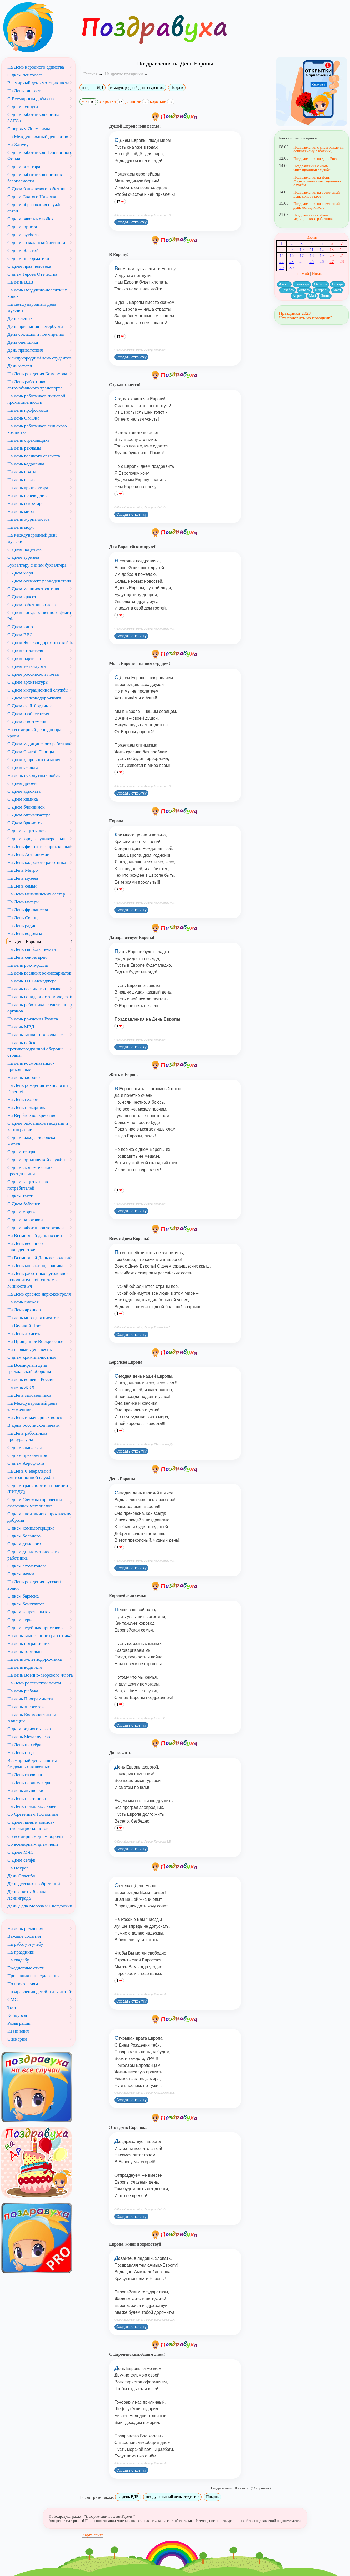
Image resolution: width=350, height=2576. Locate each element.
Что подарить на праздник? (305, 317)
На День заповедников (29, 1395)
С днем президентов (27, 1455)
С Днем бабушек (23, 1203)
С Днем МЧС (20, 1852)
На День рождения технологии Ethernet (37, 1088)
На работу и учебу (25, 1944)
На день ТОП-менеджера (32, 980)
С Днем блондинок (26, 807)
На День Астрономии (28, 854)
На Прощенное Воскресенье (35, 1341)
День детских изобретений (33, 1883)
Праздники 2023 (295, 313)
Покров (177, 87)
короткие (162, 101)
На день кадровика (25, 463)
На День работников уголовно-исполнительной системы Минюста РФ (37, 1280)
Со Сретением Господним (32, 1814)
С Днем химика (22, 799)
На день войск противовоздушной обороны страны (35, 1049)
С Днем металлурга (26, 666)
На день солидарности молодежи (39, 996)
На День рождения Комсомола (37, 373)
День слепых (20, 318)
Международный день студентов (39, 358)
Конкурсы (17, 2015)
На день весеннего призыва (34, 988)
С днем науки (20, 1573)
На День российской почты (34, 1683)
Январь (304, 290)
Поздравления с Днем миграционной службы (311, 168)
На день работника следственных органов (40, 1008)
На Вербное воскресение (31, 1115)
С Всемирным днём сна (30, 98)
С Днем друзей (22, 783)
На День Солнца (23, 917)
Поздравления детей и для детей (39, 1991)
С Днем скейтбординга (29, 705)
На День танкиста (24, 90)
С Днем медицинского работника (39, 743)
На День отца (20, 1752)
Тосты (13, 2007)
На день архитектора (27, 487)
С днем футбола (23, 234)
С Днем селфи (21, 1860)
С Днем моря (20, 573)
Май (312, 296)
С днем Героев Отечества (32, 274)
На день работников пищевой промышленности (36, 399)
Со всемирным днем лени (32, 1844)
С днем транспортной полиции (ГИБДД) (37, 1488)
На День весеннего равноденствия (25, 1246)
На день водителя (24, 1667)
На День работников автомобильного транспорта (34, 385)
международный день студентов (137, 87)
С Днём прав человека (29, 266)
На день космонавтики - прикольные (30, 1066)
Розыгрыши (19, 2023)
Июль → (319, 273)
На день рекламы (24, 448)
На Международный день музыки (32, 538)
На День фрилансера (27, 909)
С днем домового (24, 1543)
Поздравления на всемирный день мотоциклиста (316, 206)
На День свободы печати (31, 949)
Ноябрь (337, 284)
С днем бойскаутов (25, 1603)
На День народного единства (35, 67)
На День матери (23, 901)
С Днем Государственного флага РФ (39, 615)
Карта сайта (92, 2535)
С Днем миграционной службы (37, 690)
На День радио (22, 925)
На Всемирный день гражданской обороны (29, 1368)
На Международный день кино (37, 136)
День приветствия (25, 350)
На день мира (20, 511)
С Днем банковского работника (38, 188)
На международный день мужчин (31, 307)
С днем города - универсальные (38, 838)
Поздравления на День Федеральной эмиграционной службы (317, 181)
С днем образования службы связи (35, 207)
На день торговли (24, 1651)
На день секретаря (25, 503)
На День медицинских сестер (36, 894)
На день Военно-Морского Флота (40, 1675)
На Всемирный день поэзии (34, 1235)
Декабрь (287, 290)
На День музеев (22, 878)
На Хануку (18, 144)
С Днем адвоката (24, 791)
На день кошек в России (31, 1379)
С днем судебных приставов (35, 1627)
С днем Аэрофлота (25, 1463)
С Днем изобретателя (28, 713)
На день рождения (25, 1928)
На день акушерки (25, 1790)
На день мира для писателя (34, 1317)
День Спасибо (21, 1875)
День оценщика (22, 342)
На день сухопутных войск (33, 775)
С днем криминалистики (31, 1357)
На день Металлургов (28, 1736)
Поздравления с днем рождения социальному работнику (318, 149)
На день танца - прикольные (35, 1034)
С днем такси (20, 1196)
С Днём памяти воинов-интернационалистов (30, 1825)
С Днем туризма (23, 557)
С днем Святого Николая (31, 196)
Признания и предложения (33, 1975)
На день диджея (23, 1301)
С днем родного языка (29, 1728)
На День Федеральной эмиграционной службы (30, 1474)
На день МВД (20, 1026)
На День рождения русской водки (34, 1585)
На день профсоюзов (27, 410)
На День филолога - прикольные (39, 846)
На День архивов (24, 1309)
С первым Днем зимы (28, 128)
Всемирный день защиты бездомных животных (32, 1763)
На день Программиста (30, 1698)
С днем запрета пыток (29, 1611)
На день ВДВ (20, 282)
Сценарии (17, 2039)
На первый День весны (30, 1349)
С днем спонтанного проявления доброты (39, 1517)
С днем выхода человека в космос (33, 1140)
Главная (90, 74)
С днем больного (24, 1535)
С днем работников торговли (35, 1227)
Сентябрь (301, 284)
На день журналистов (28, 519)
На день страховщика (28, 440)
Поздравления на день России (317, 159)
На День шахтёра (24, 1744)
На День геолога (23, 1099)
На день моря (20, 527)
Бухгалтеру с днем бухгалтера (36, 565)
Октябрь (320, 284)
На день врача (21, 479)
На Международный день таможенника (32, 1406)
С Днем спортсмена (26, 721)
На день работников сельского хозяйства (37, 429)
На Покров (18, 1868)
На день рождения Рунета (32, 1018)
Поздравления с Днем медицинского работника (313, 217)
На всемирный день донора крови (34, 732)
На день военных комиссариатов (39, 973)
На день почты (21, 471)
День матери (19, 365)
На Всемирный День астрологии (39, 1257)
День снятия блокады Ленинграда (28, 1895)
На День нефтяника (26, 1798)
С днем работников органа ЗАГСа (33, 117)
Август (284, 284)
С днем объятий (23, 250)
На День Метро (22, 870)
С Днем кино (20, 626)
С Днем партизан (24, 658)
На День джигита (24, 1333)
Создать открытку (131, 222)
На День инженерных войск (34, 1417)
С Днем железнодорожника (34, 697)
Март (337, 290)
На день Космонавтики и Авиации (31, 1717)
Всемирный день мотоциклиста (38, 82)
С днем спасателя (24, 1447)
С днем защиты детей (28, 830)
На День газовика (24, 1774)
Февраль (321, 290)
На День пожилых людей (32, 1806)
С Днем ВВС (20, 634)
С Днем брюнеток (25, 822)
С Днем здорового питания (33, 759)
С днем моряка (22, 1211)
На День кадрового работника (36, 862)
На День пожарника (26, 1107)
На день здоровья (24, 1077)
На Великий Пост (24, 1325)
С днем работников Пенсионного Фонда (39, 155)
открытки (111, 101)
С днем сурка (20, 1619)
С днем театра (21, 1151)
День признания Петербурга (35, 326)
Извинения (18, 2031)
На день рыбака (22, 1690)
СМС (12, 1999)
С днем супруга (22, 106)
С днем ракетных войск (30, 218)
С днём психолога (25, 74)
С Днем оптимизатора (29, 814)
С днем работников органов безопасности (34, 177)
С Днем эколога (22, 767)
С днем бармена (23, 1596)
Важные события (24, 1936)
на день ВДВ (92, 87)
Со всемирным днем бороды (35, 1836)
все (89, 101)
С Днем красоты (23, 596)
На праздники (20, 1952)
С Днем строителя (25, 650)
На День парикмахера (28, 1782)
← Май (302, 273)
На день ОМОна (23, 418)
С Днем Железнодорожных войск (40, 642)
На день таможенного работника (39, 1635)
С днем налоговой (25, 1219)
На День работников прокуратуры (27, 1436)
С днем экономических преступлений (30, 1170)
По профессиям (22, 1983)
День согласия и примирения (35, 334)
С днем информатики (28, 258)
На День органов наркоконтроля (39, 1294)
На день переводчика (28, 495)
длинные (137, 101)
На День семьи (22, 886)
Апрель (298, 296)
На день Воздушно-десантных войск (37, 293)
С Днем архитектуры (27, 682)
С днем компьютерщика (30, 1528)
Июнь (311, 237)
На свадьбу (18, 1960)
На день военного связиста (33, 456)
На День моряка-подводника (35, 1265)
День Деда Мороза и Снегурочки (39, 1905)
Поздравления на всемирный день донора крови (316, 194)
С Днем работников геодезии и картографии (37, 1126)
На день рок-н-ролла (27, 965)
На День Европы (24, 941)
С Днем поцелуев (24, 549)
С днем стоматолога (27, 1566)
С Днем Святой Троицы (30, 751)
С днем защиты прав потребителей (27, 1185)
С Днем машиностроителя (33, 588)
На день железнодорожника (34, 1659)
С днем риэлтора (23, 166)
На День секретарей (27, 957)
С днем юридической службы (36, 1159)
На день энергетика (26, 1706)
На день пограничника (29, 1643)
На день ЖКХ (21, 1387)
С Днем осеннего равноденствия (39, 580)
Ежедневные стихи (25, 1967)
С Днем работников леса (31, 604)
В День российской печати (33, 1425)
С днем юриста (22, 226)
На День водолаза (24, 933)
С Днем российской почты (33, 674)
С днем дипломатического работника (33, 1555)
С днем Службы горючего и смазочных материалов (34, 1502)
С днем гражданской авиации (36, 242)
